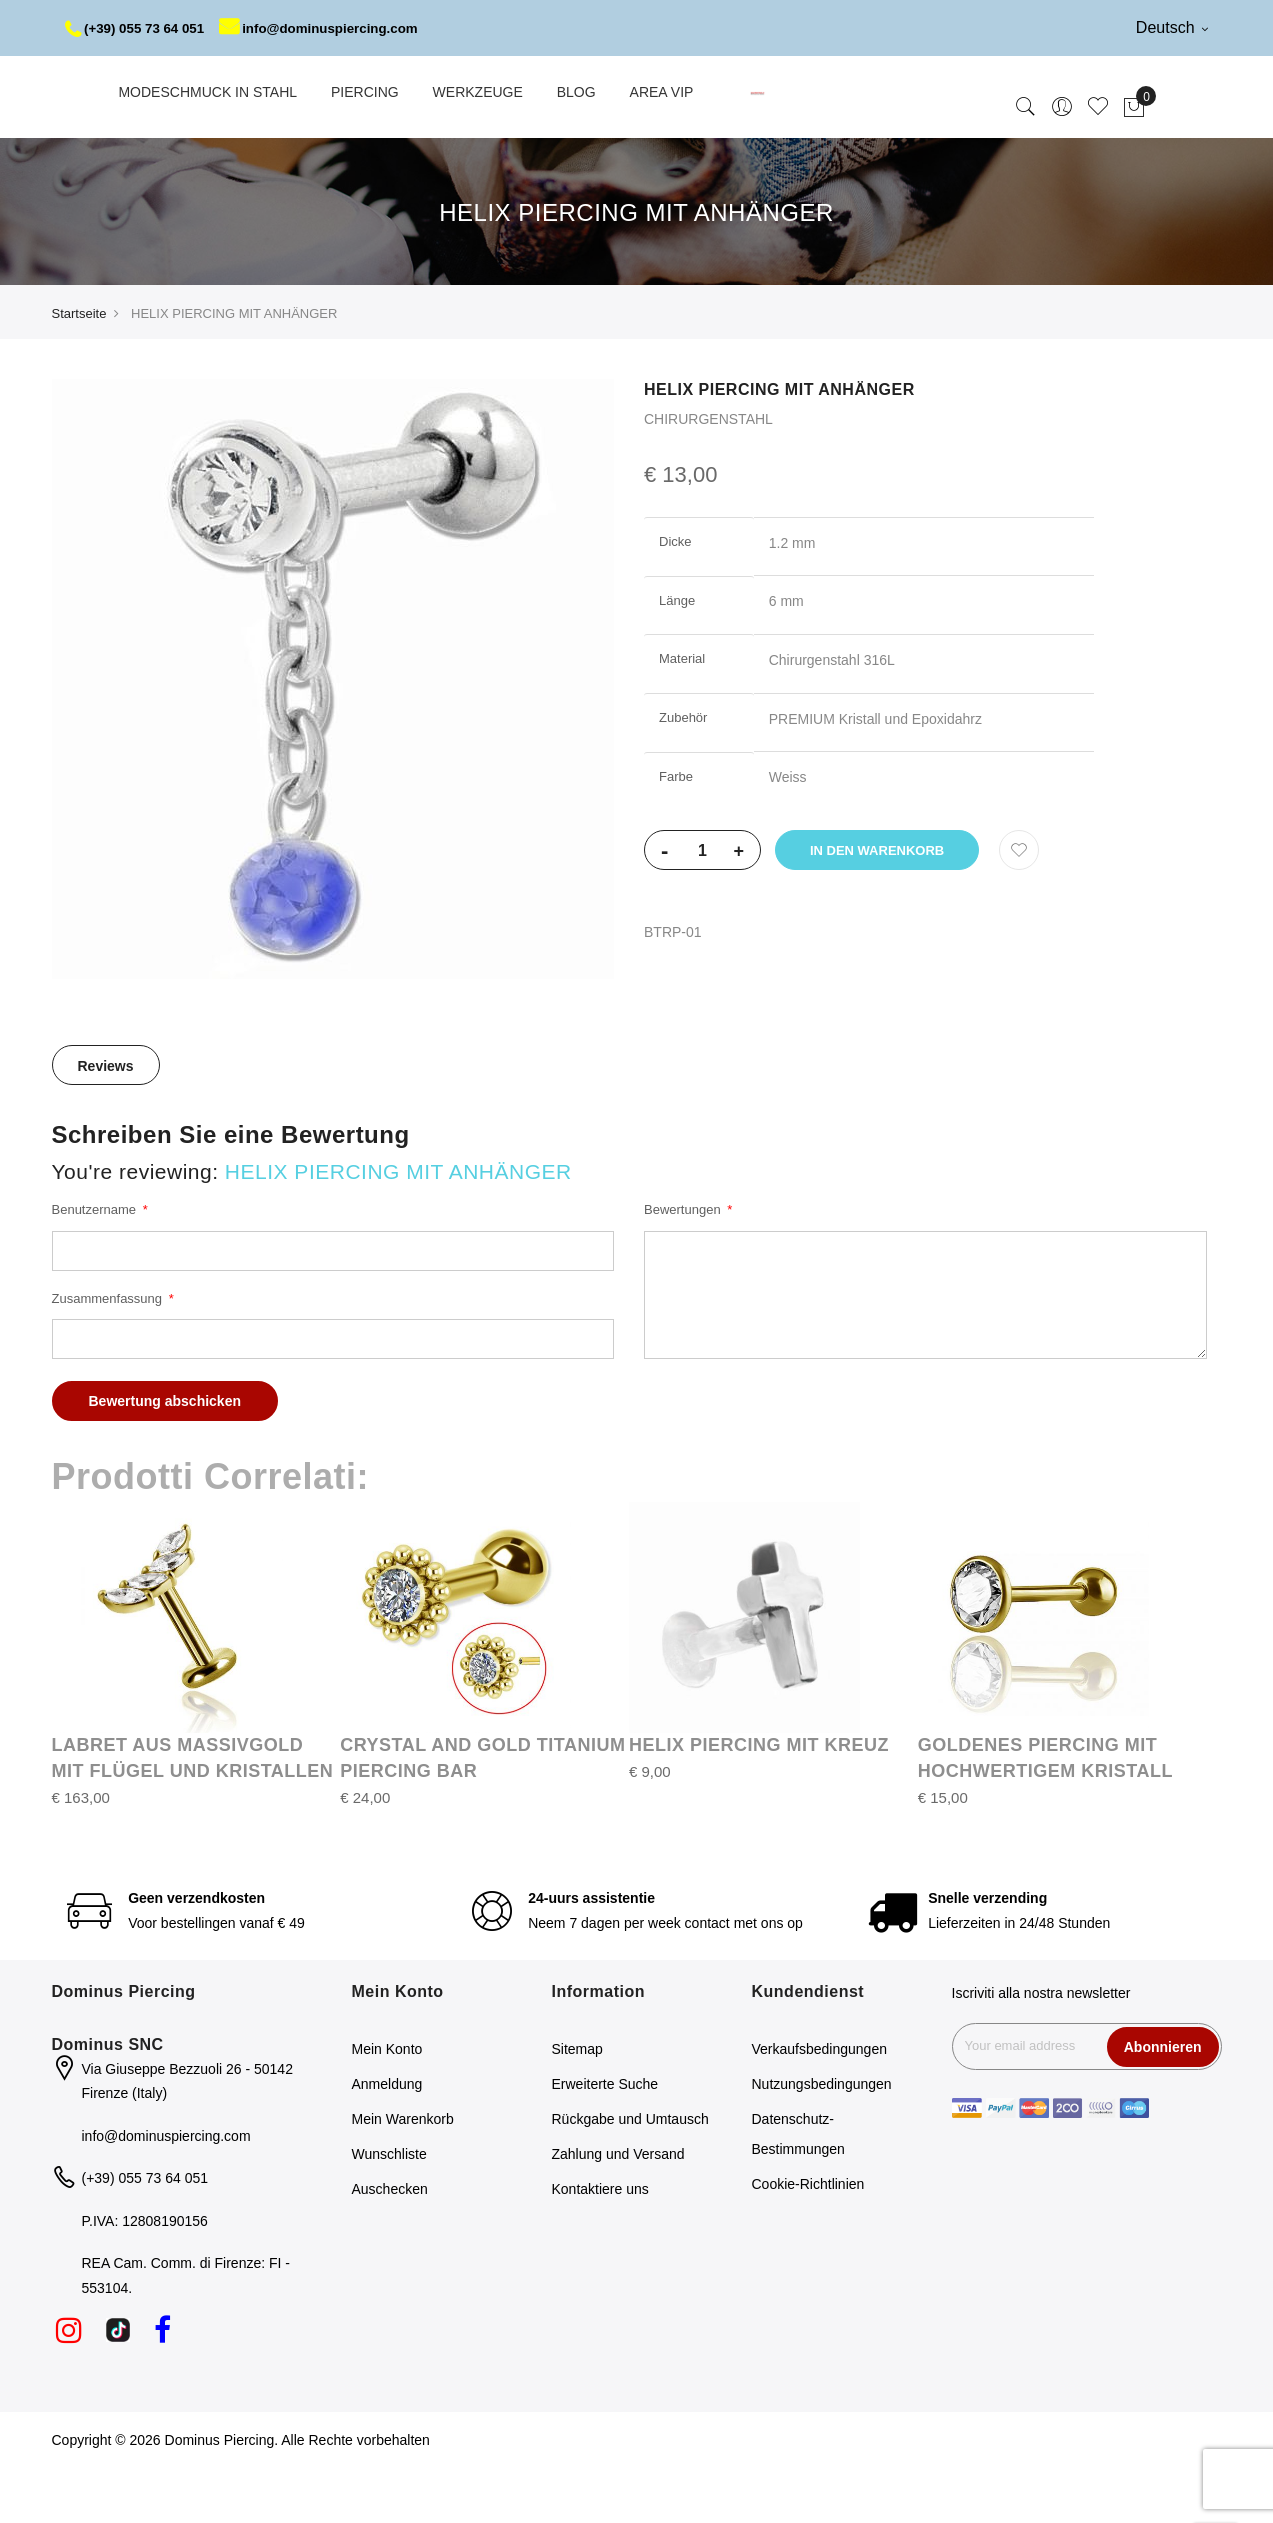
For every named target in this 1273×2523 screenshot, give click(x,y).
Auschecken (390, 2245)
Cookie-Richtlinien (808, 2240)
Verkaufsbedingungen (819, 2105)
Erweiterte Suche (605, 2140)
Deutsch (1172, 27)
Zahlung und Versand (618, 2210)
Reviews (106, 1122)
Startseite (79, 369)
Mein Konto (387, 2105)
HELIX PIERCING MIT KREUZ (759, 1801)
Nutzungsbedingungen (822, 2140)
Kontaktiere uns (600, 2245)
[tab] (106, 1121)
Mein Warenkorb (403, 2175)
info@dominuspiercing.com (184, 84)
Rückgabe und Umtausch (630, 2175)
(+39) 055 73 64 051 (138, 28)
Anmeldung (387, 2140)
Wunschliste (389, 2210)
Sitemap (577, 2105)
